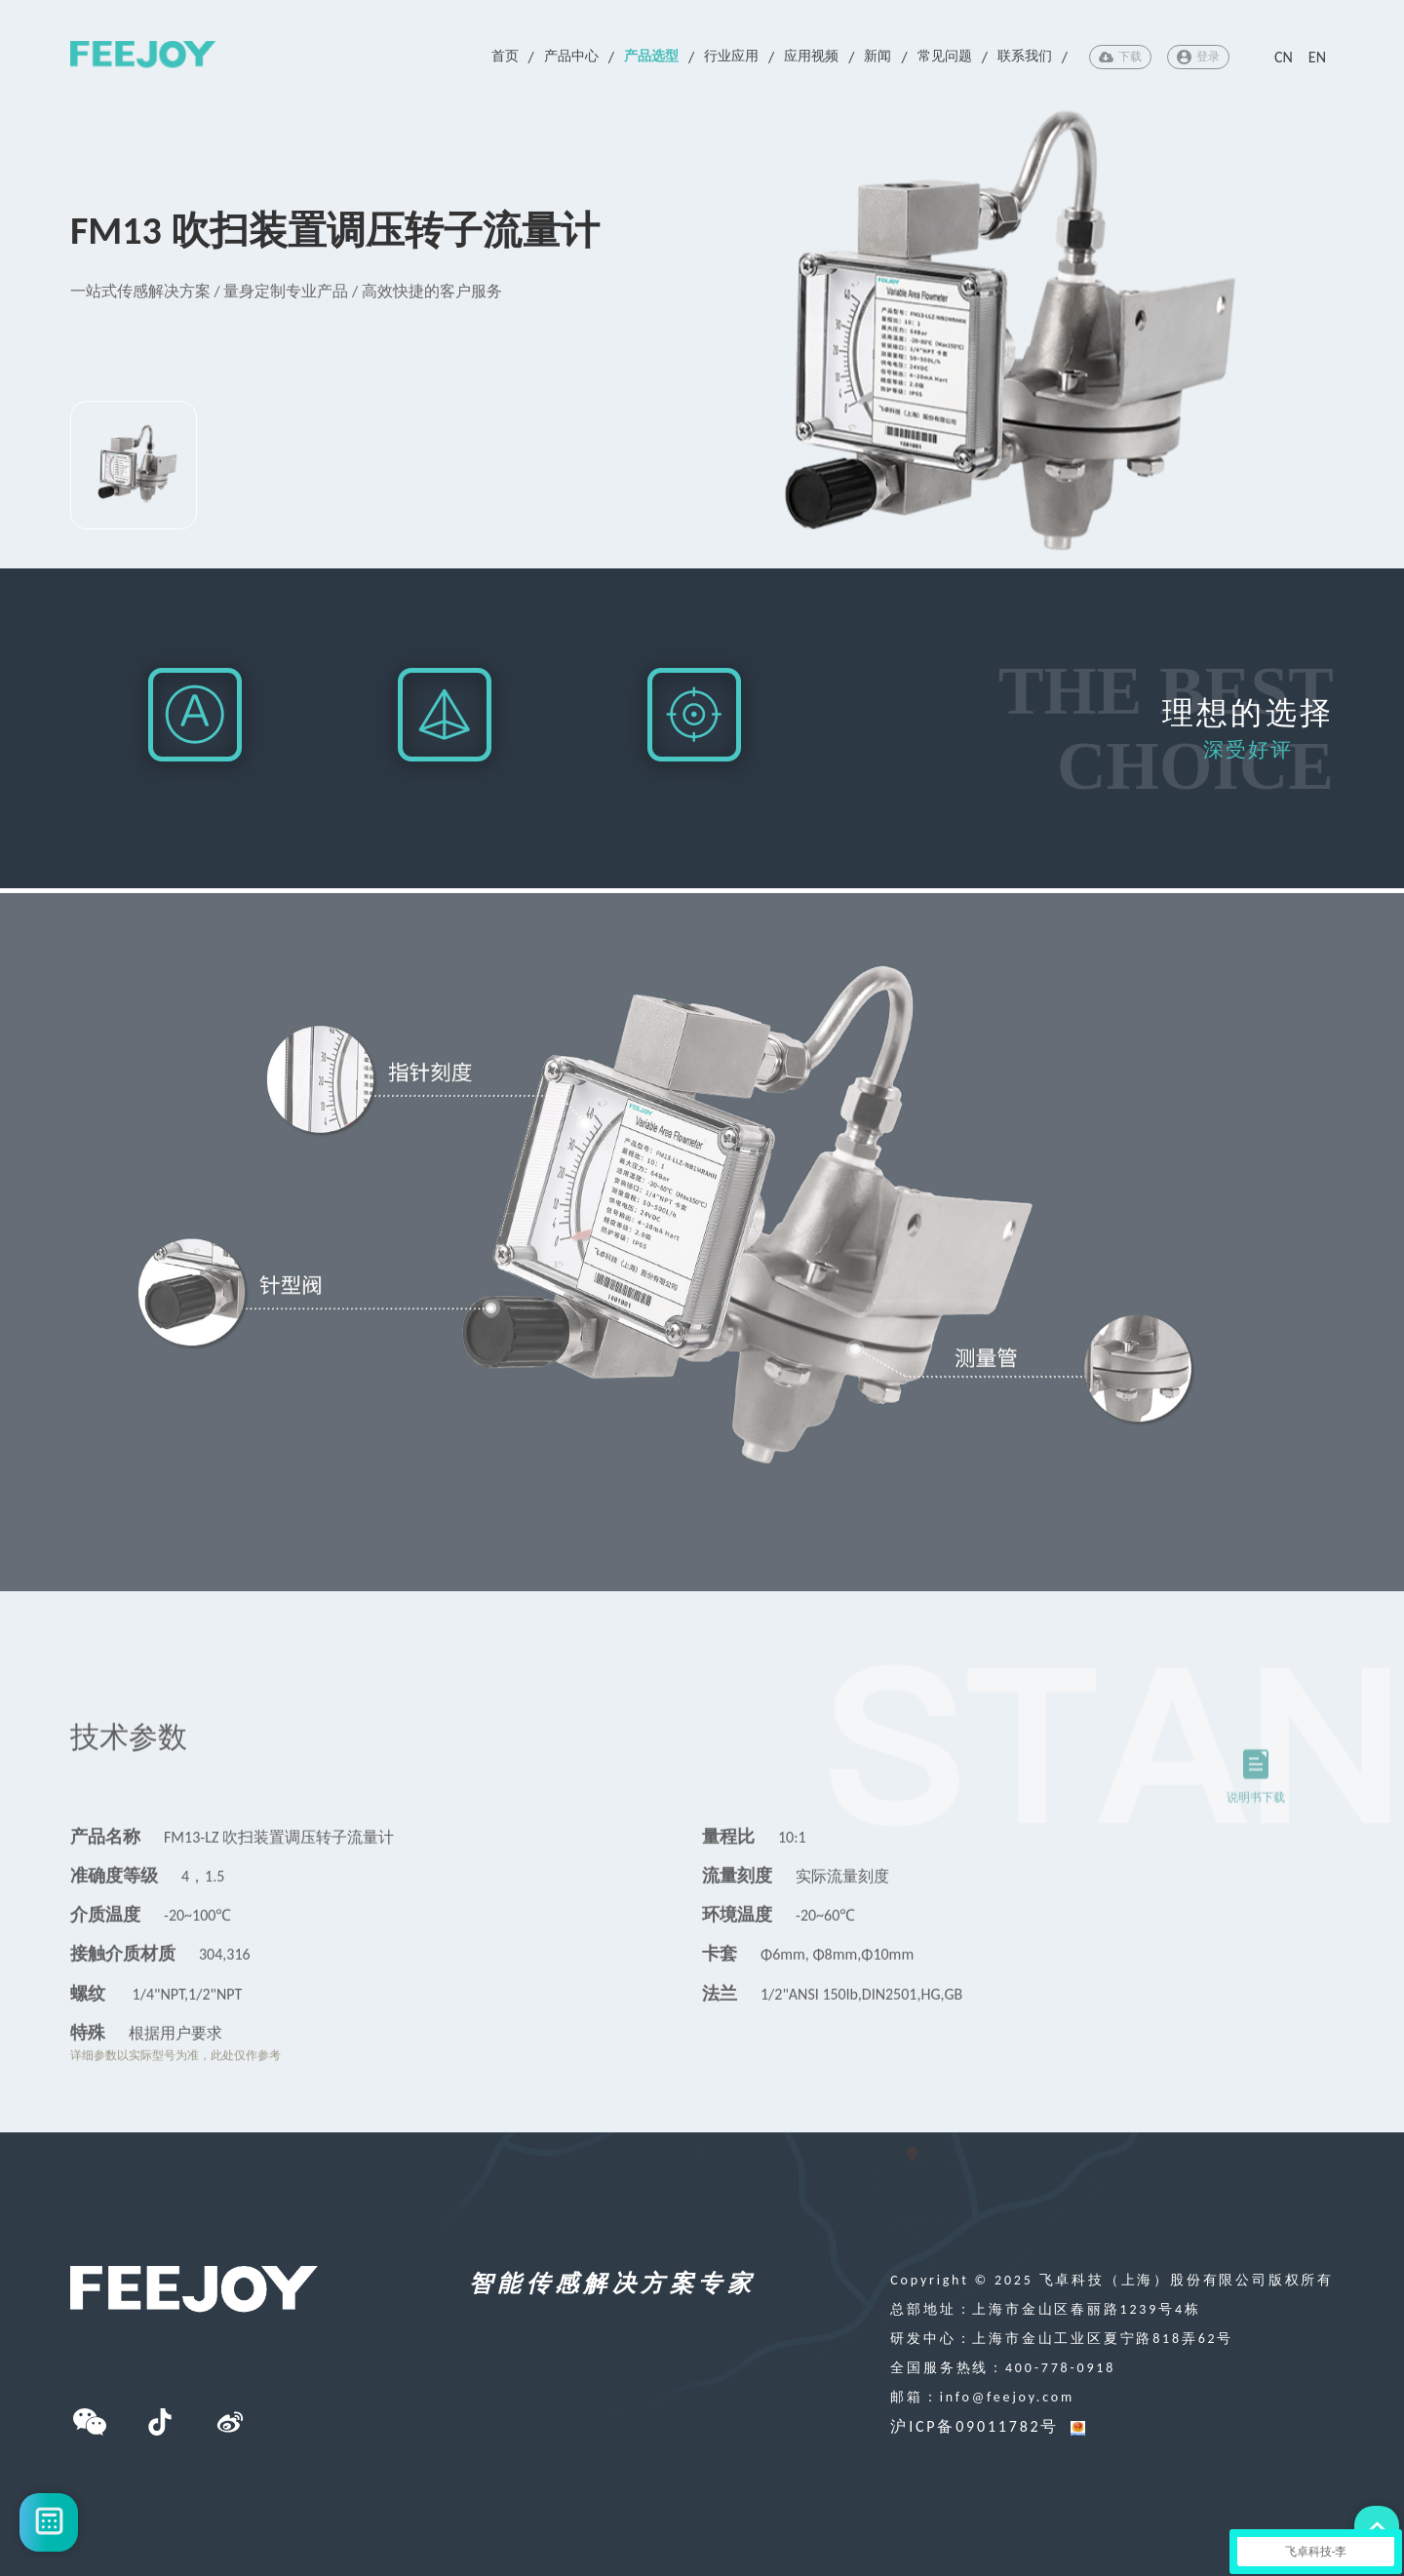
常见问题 (944, 56)
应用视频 (811, 56)
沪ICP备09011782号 (974, 2426)
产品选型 (651, 56)
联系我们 (1024, 56)
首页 (505, 56)
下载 (1120, 57)
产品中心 (571, 56)
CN (1283, 57)
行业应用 (731, 56)
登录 (1198, 57)
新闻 (877, 56)
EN (1317, 57)
